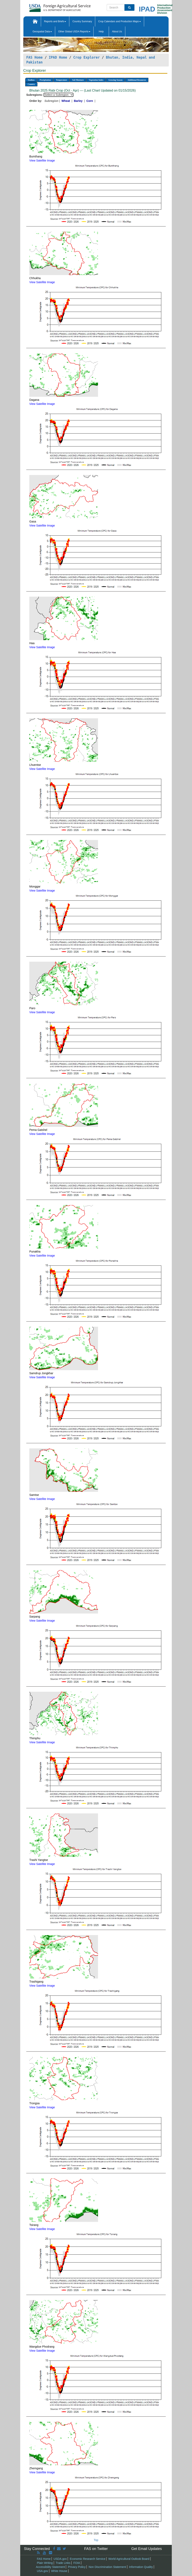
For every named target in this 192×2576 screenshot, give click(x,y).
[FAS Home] (49, 6)
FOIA (76, 2562)
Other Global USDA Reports (74, 31)
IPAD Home (58, 57)
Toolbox (31, 80)
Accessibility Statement (50, 2567)
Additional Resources (137, 80)
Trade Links (63, 2562)
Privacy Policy (76, 2567)
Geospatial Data (42, 31)
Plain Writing (45, 2562)
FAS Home (34, 57)
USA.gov (42, 2571)
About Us (117, 31)
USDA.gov (60, 2558)
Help (101, 31)
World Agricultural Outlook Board (128, 2558)
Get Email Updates (146, 2549)
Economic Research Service (87, 2558)
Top (96, 2540)
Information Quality (141, 2567)
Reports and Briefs (55, 21)
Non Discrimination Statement (107, 2567)
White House (59, 2571)
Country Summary (82, 21)
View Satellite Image (42, 160)
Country (31, 84)
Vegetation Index (96, 80)
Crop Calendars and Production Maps (119, 21)
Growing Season (115, 80)
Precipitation (45, 80)
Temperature (61, 80)
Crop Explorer (86, 57)
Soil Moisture (78, 80)
